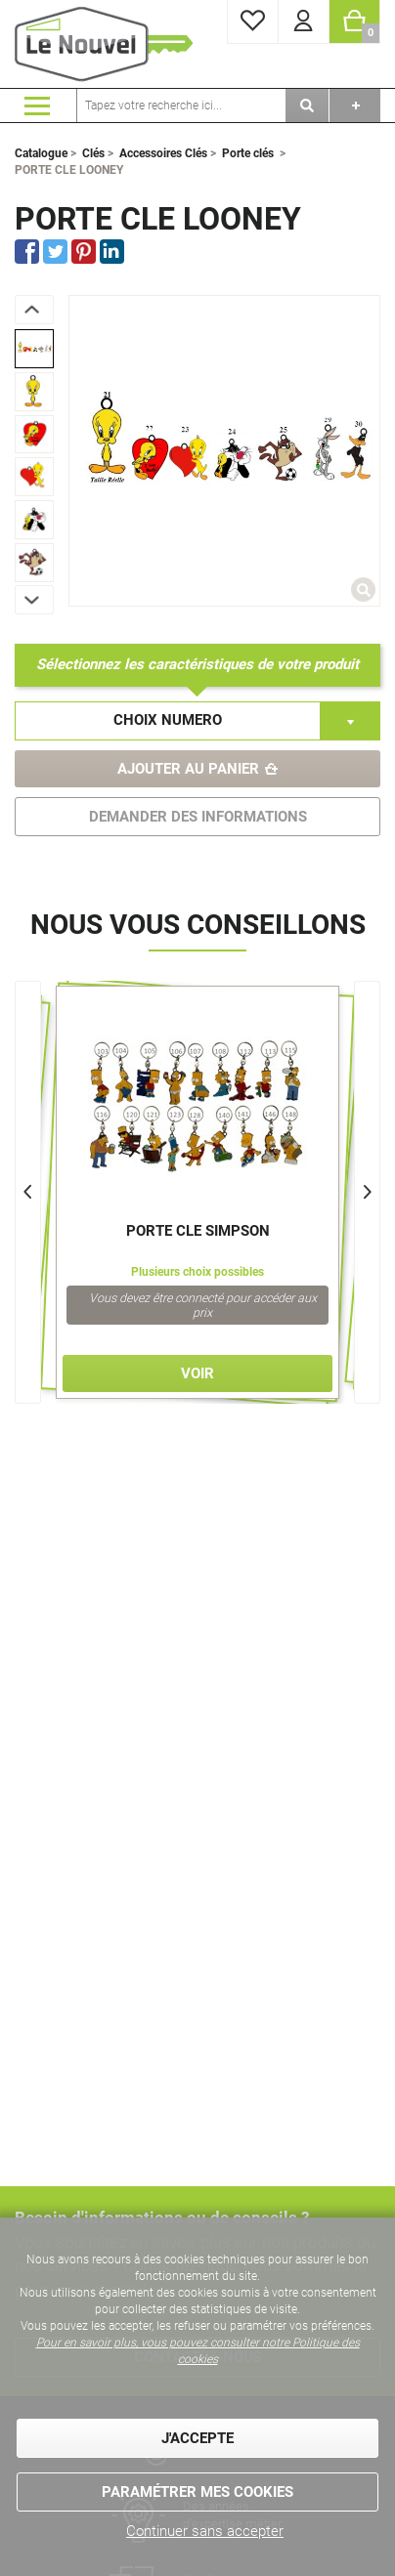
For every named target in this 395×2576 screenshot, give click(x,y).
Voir (197, 1373)
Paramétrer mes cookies (197, 2492)
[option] (34, 348)
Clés (93, 153)
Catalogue (41, 153)
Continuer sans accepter (205, 2531)
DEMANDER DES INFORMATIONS (198, 816)
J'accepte (197, 2438)
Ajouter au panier (188, 769)
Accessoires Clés (163, 153)
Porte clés (248, 153)
